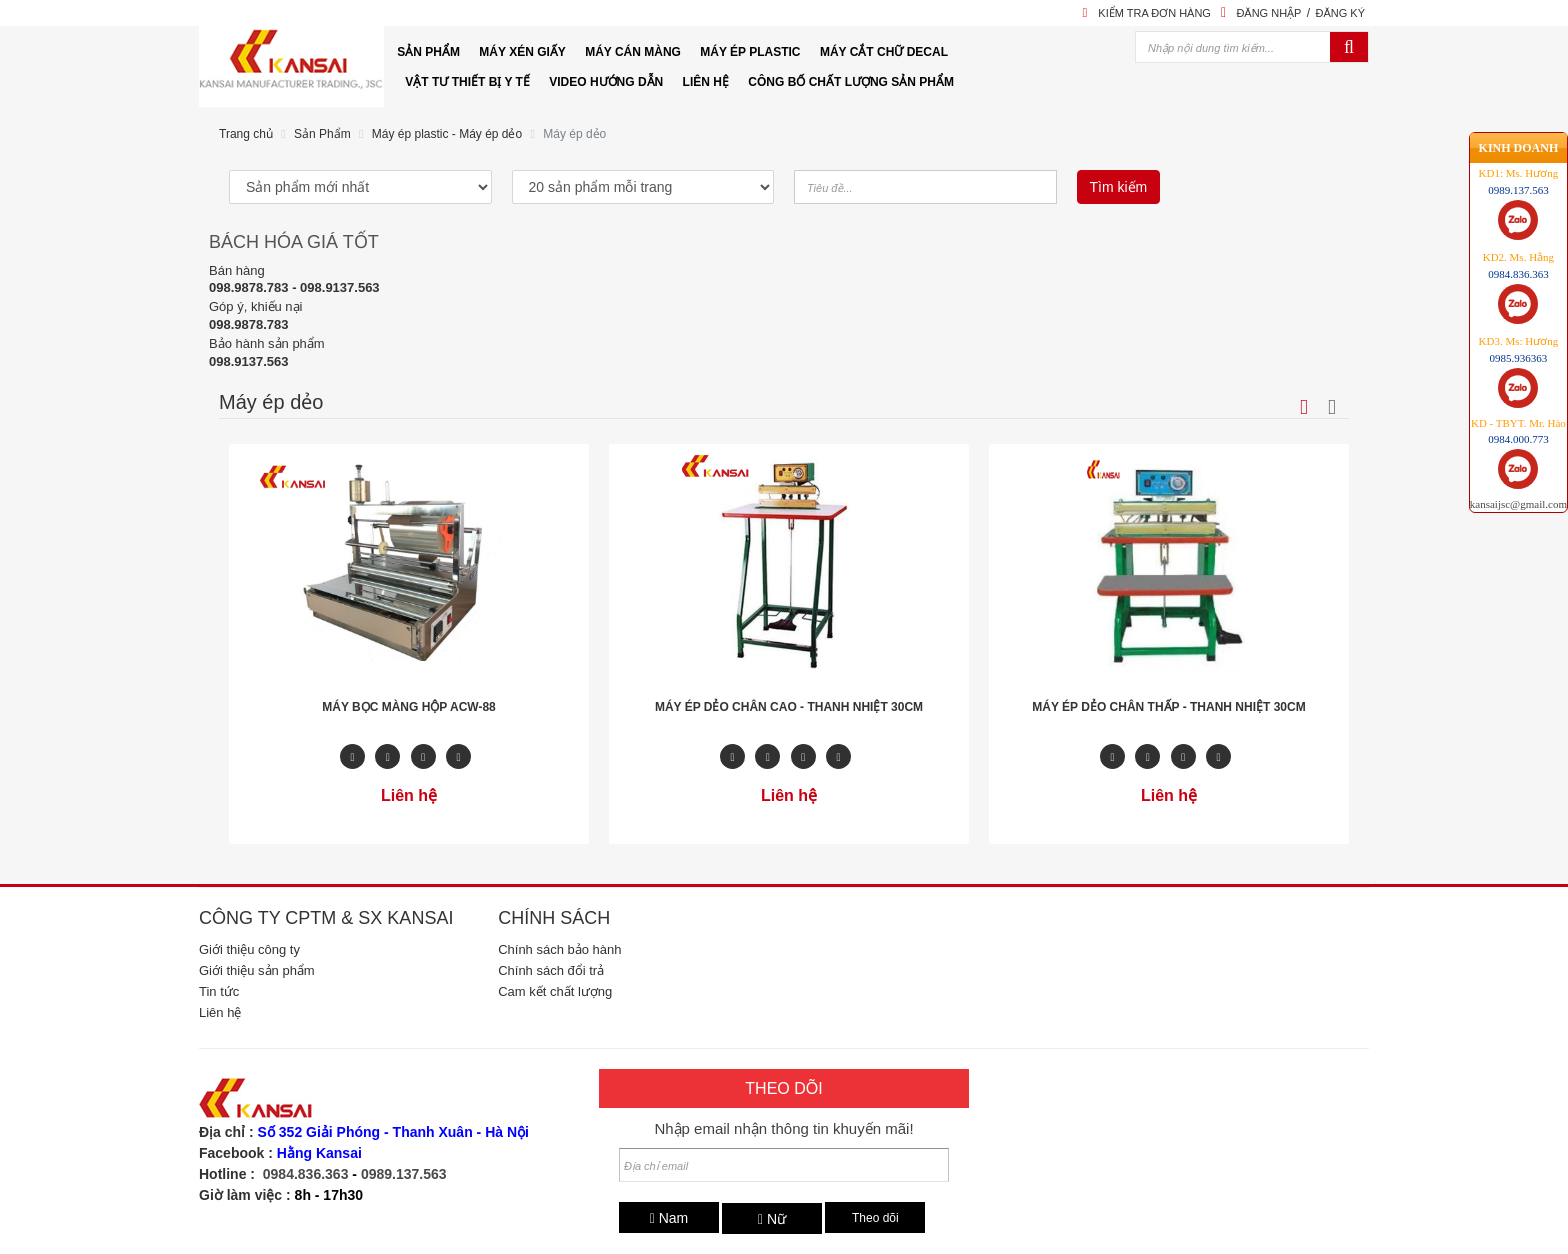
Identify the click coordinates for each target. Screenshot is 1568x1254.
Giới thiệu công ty (249, 949)
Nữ (772, 1219)
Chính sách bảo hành (559, 949)
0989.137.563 (404, 1174)
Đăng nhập (1268, 13)
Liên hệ (220, 1012)
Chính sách (554, 918)
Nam (669, 1218)
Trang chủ (246, 134)
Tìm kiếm (1119, 187)
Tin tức (219, 991)
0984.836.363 (306, 1174)
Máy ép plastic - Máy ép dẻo (447, 134)
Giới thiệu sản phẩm (257, 970)
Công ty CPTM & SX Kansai (326, 918)
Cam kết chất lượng (555, 991)
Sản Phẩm (322, 134)
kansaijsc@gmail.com (1518, 429)
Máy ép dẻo (574, 134)
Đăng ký (1340, 13)
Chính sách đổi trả (551, 970)
